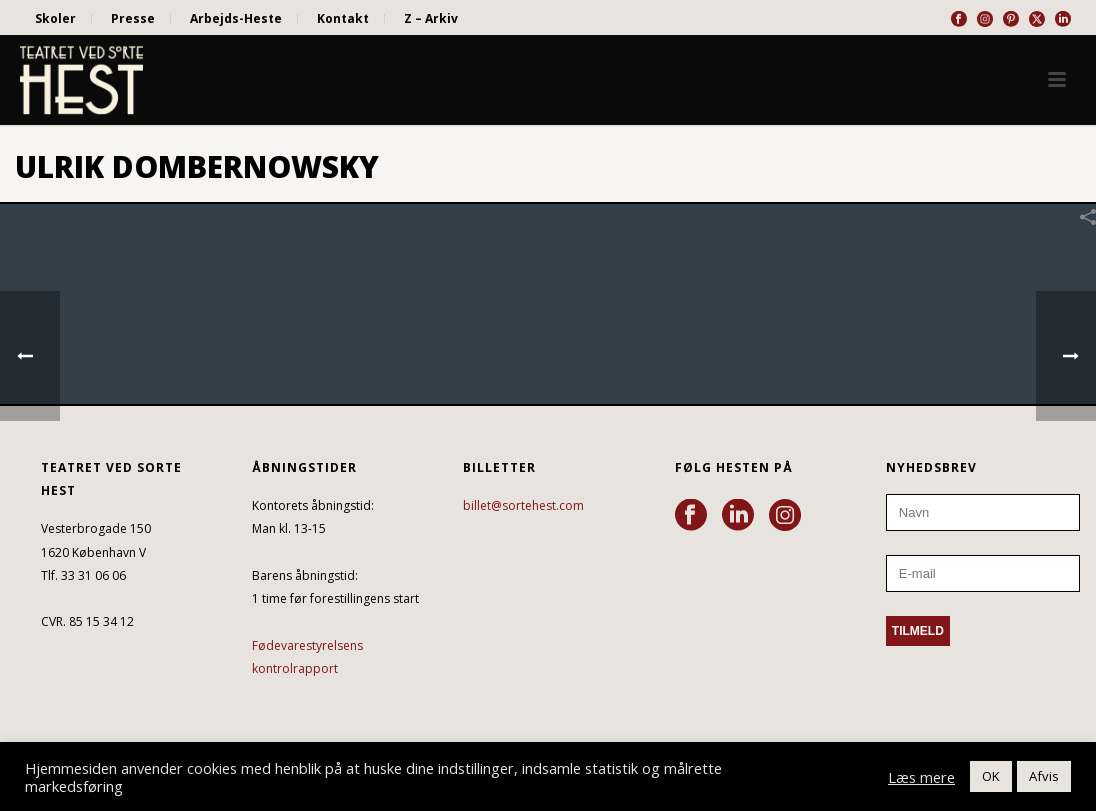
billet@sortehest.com (523, 505)
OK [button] (991, 776)
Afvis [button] (1044, 776)
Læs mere (921, 777)
